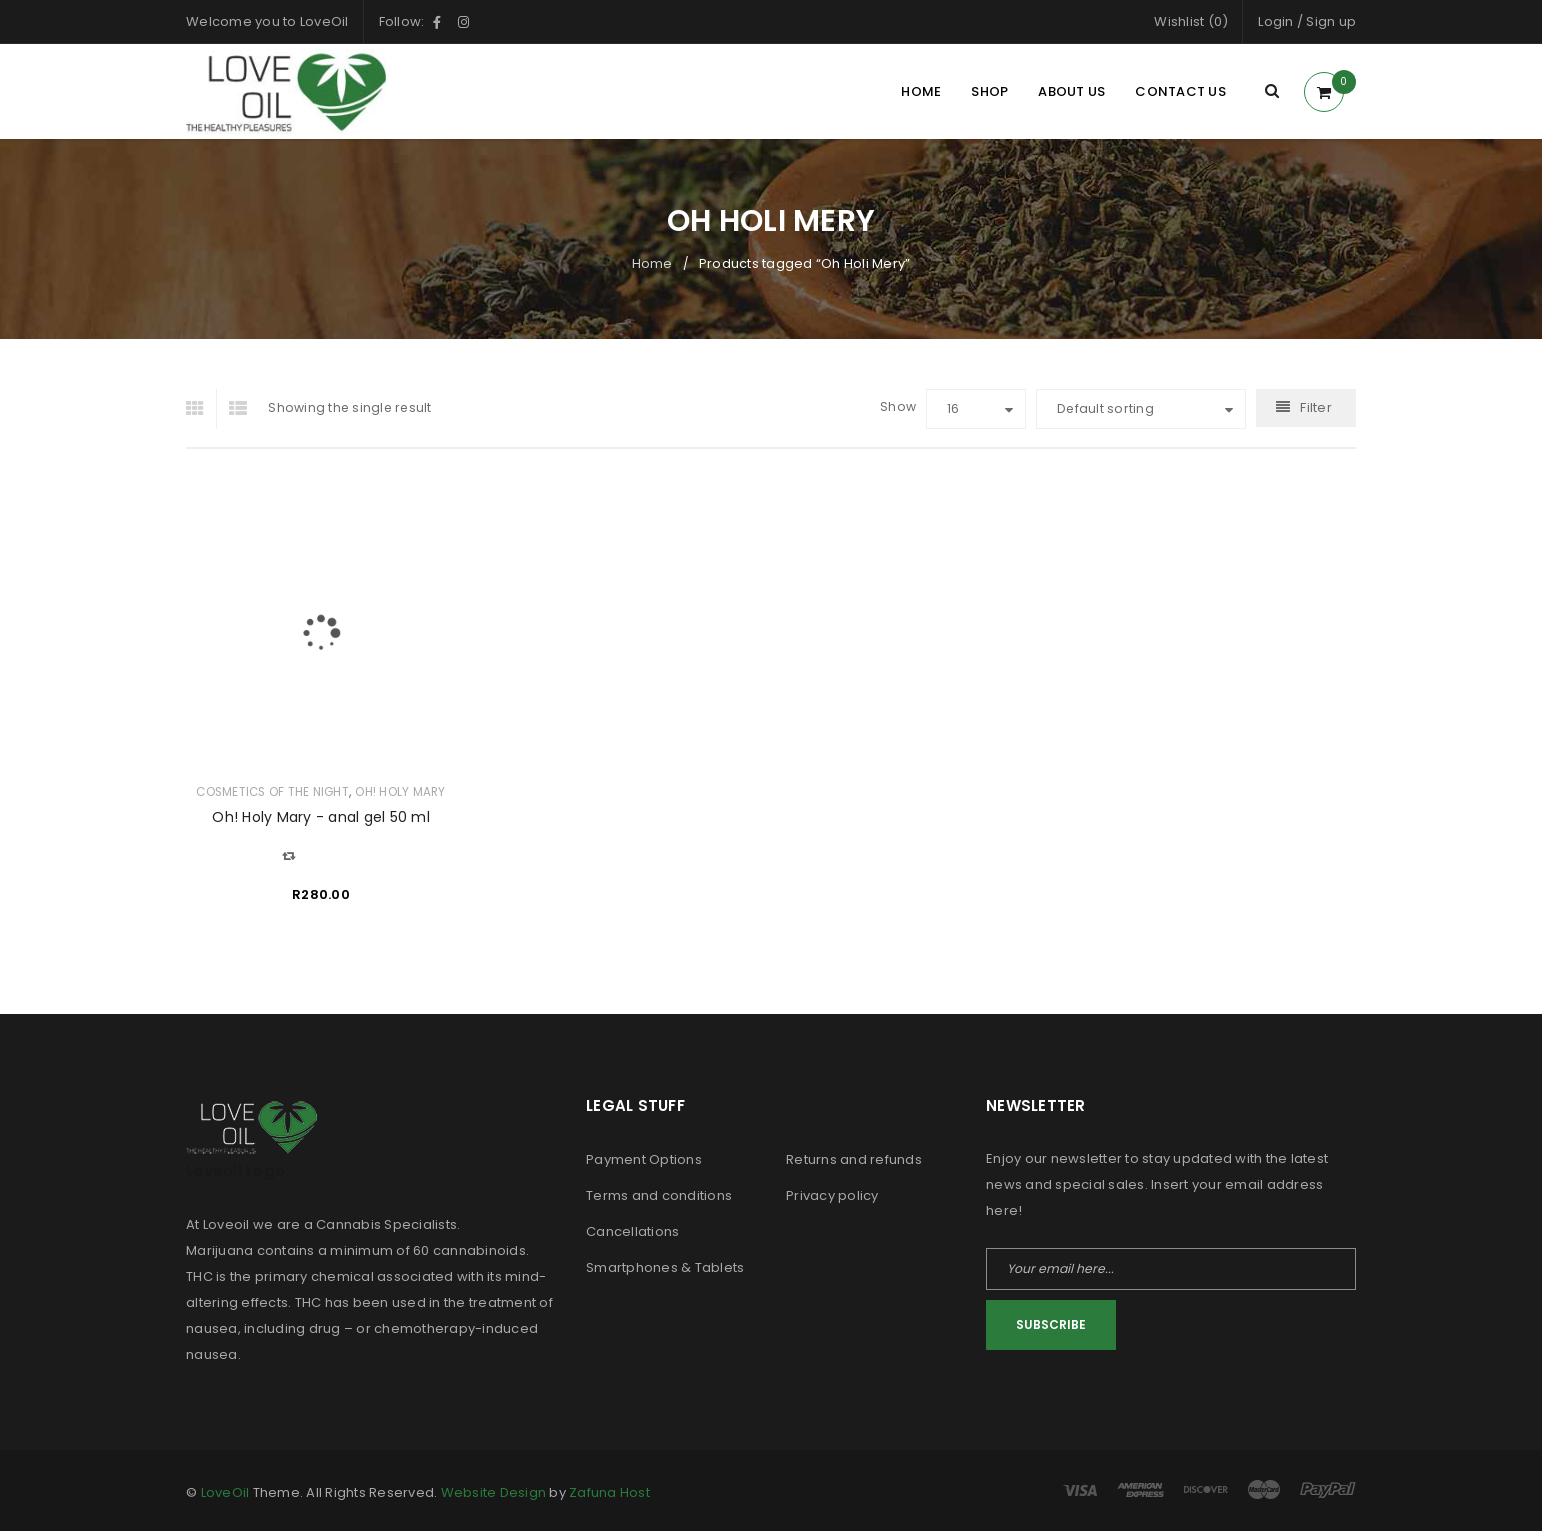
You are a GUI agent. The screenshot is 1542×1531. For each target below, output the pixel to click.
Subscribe (1051, 1324)
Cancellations (632, 1231)
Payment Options (644, 1159)
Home (652, 263)
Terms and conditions (659, 1195)
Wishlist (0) (1191, 21)
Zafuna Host (609, 1492)
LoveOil (225, 1492)
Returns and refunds (854, 1159)
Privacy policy (832, 1195)
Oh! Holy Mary (400, 792)
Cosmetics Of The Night (272, 792)
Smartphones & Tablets (665, 1267)
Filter (1316, 407)
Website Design (494, 1492)
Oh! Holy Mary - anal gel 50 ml (321, 817)
